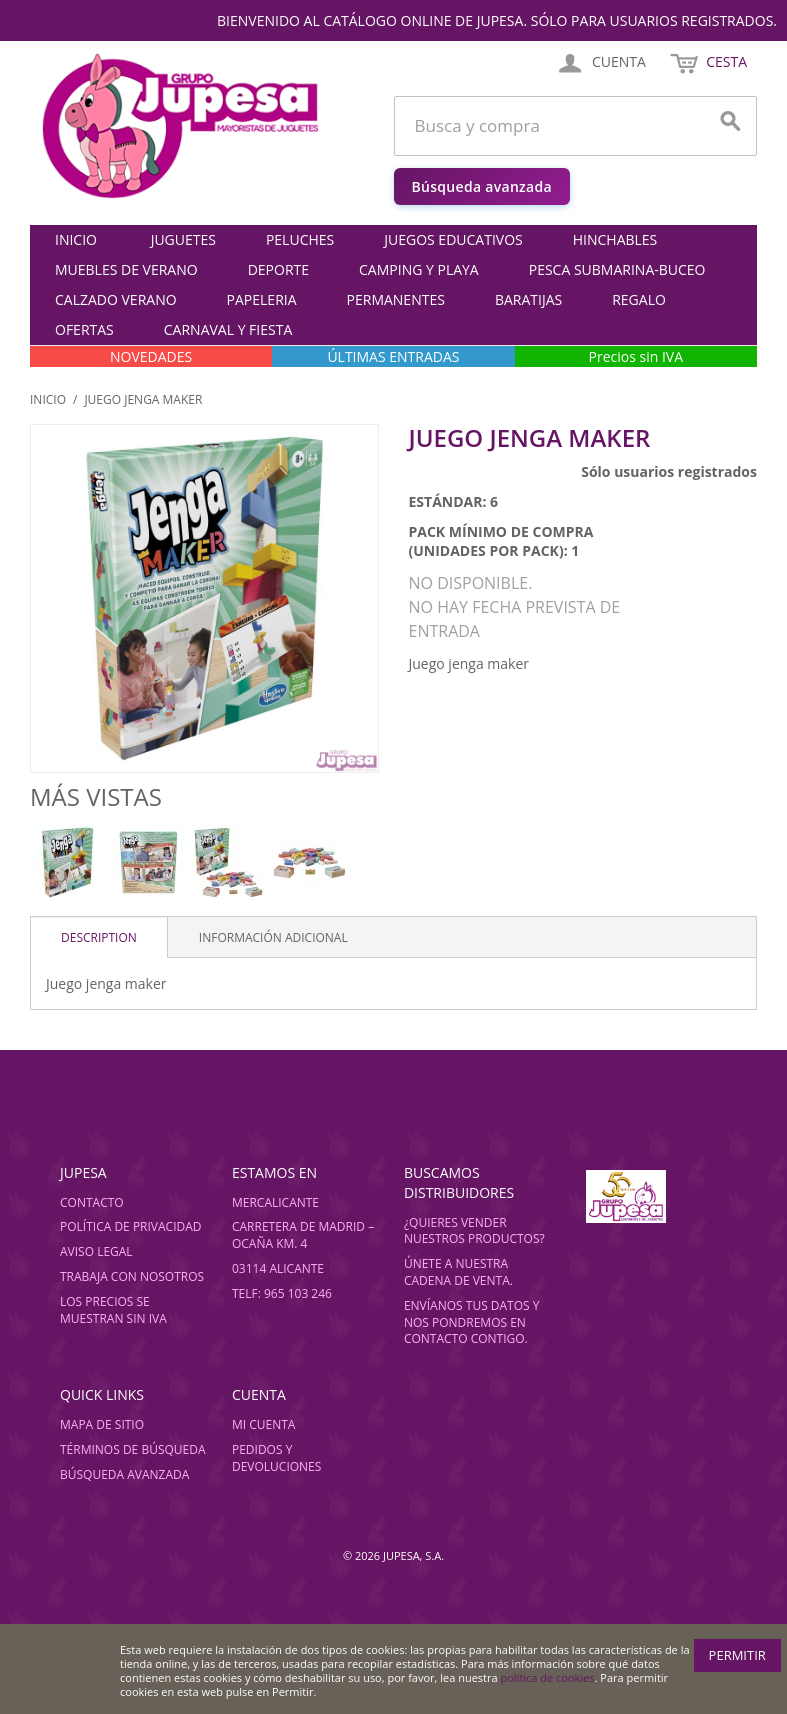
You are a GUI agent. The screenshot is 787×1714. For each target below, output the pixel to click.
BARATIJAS (528, 299)
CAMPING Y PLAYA (419, 269)
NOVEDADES (151, 356)
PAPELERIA (262, 299)
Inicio (76, 239)
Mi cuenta (263, 1424)
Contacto (92, 1202)
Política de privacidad (131, 1226)
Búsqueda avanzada (482, 186)
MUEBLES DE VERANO (126, 269)
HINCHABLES (615, 239)
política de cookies (548, 1677)
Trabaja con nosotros (132, 1276)
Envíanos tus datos (467, 1305)
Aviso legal (96, 1251)
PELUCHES (300, 239)
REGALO (639, 299)
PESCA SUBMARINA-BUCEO (617, 269)
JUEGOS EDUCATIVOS (453, 239)
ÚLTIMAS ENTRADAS (393, 356)
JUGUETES (183, 239)
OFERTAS (84, 329)
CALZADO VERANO (116, 299)
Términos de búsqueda (133, 1449)
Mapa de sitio (102, 1424)
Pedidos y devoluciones (276, 1458)
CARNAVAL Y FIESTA (228, 329)
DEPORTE (278, 269)
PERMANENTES (396, 299)
